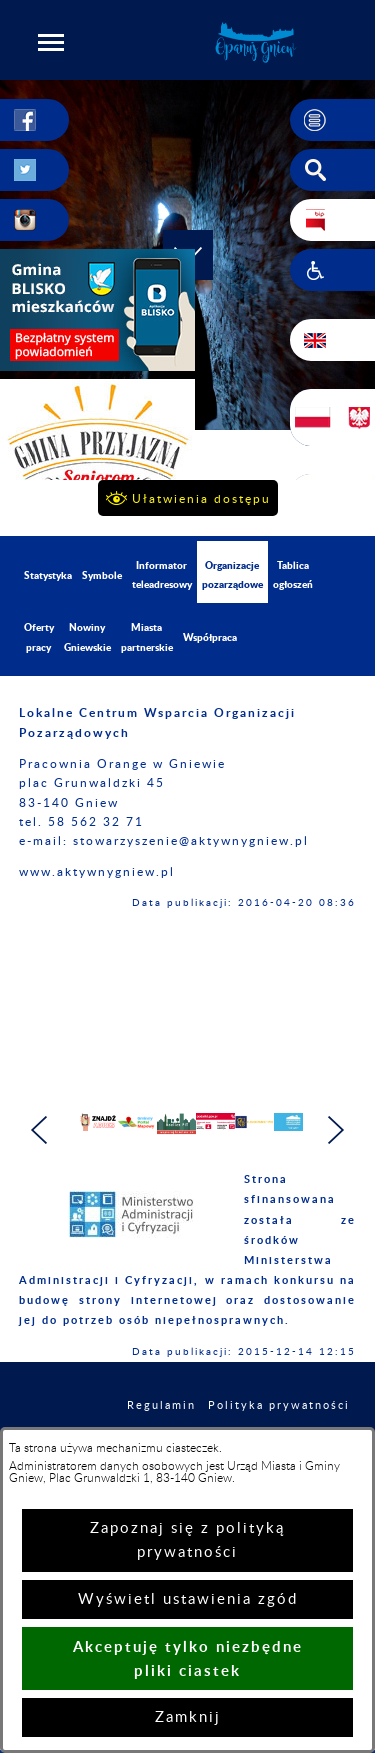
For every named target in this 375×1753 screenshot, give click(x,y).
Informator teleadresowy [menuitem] (162, 574)
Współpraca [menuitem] (210, 637)
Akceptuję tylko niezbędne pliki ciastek (188, 1658)
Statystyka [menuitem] (48, 575)
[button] (51, 42)
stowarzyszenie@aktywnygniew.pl (191, 841)
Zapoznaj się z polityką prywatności (187, 1540)
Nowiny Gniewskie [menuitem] (87, 636)
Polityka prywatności (279, 1415)
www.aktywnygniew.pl (97, 872)
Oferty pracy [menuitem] (39, 636)
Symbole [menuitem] (102, 575)
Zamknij (188, 1717)
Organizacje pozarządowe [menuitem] (232, 574)
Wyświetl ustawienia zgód (188, 1599)
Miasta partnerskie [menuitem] (147, 636)
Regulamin (161, 1415)
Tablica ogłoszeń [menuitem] (293, 574)
